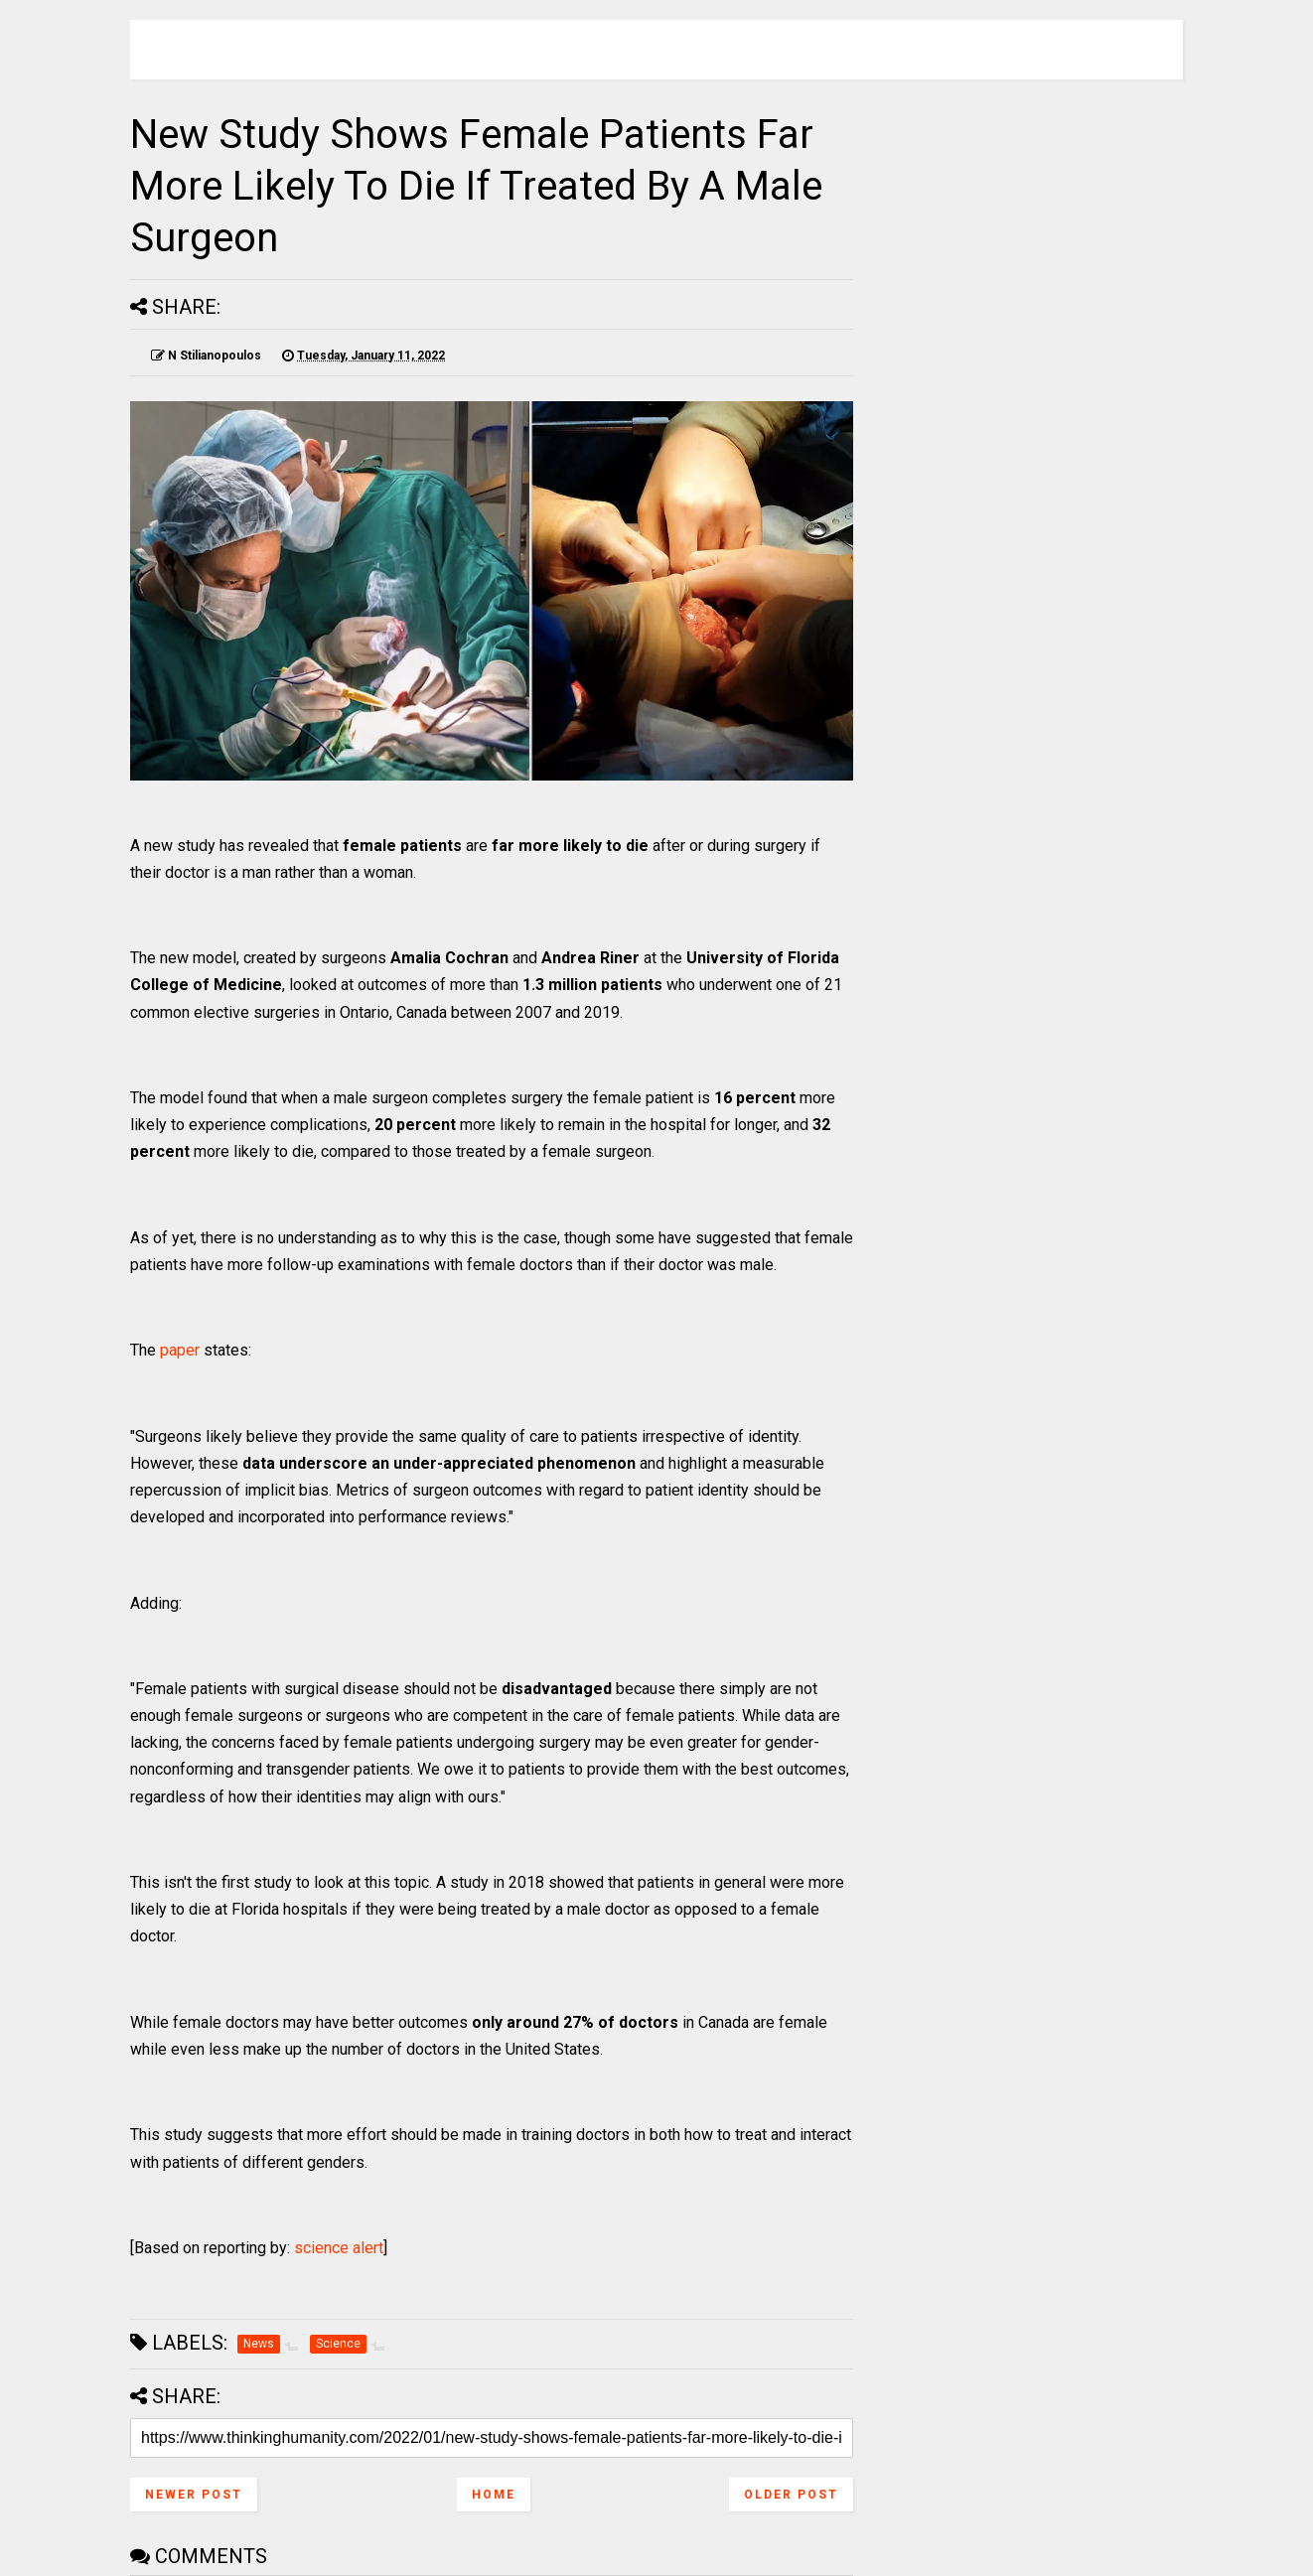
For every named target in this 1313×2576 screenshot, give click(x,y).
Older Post (791, 2495)
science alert (338, 2247)
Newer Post (193, 2495)
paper (180, 1350)
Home (493, 2495)
